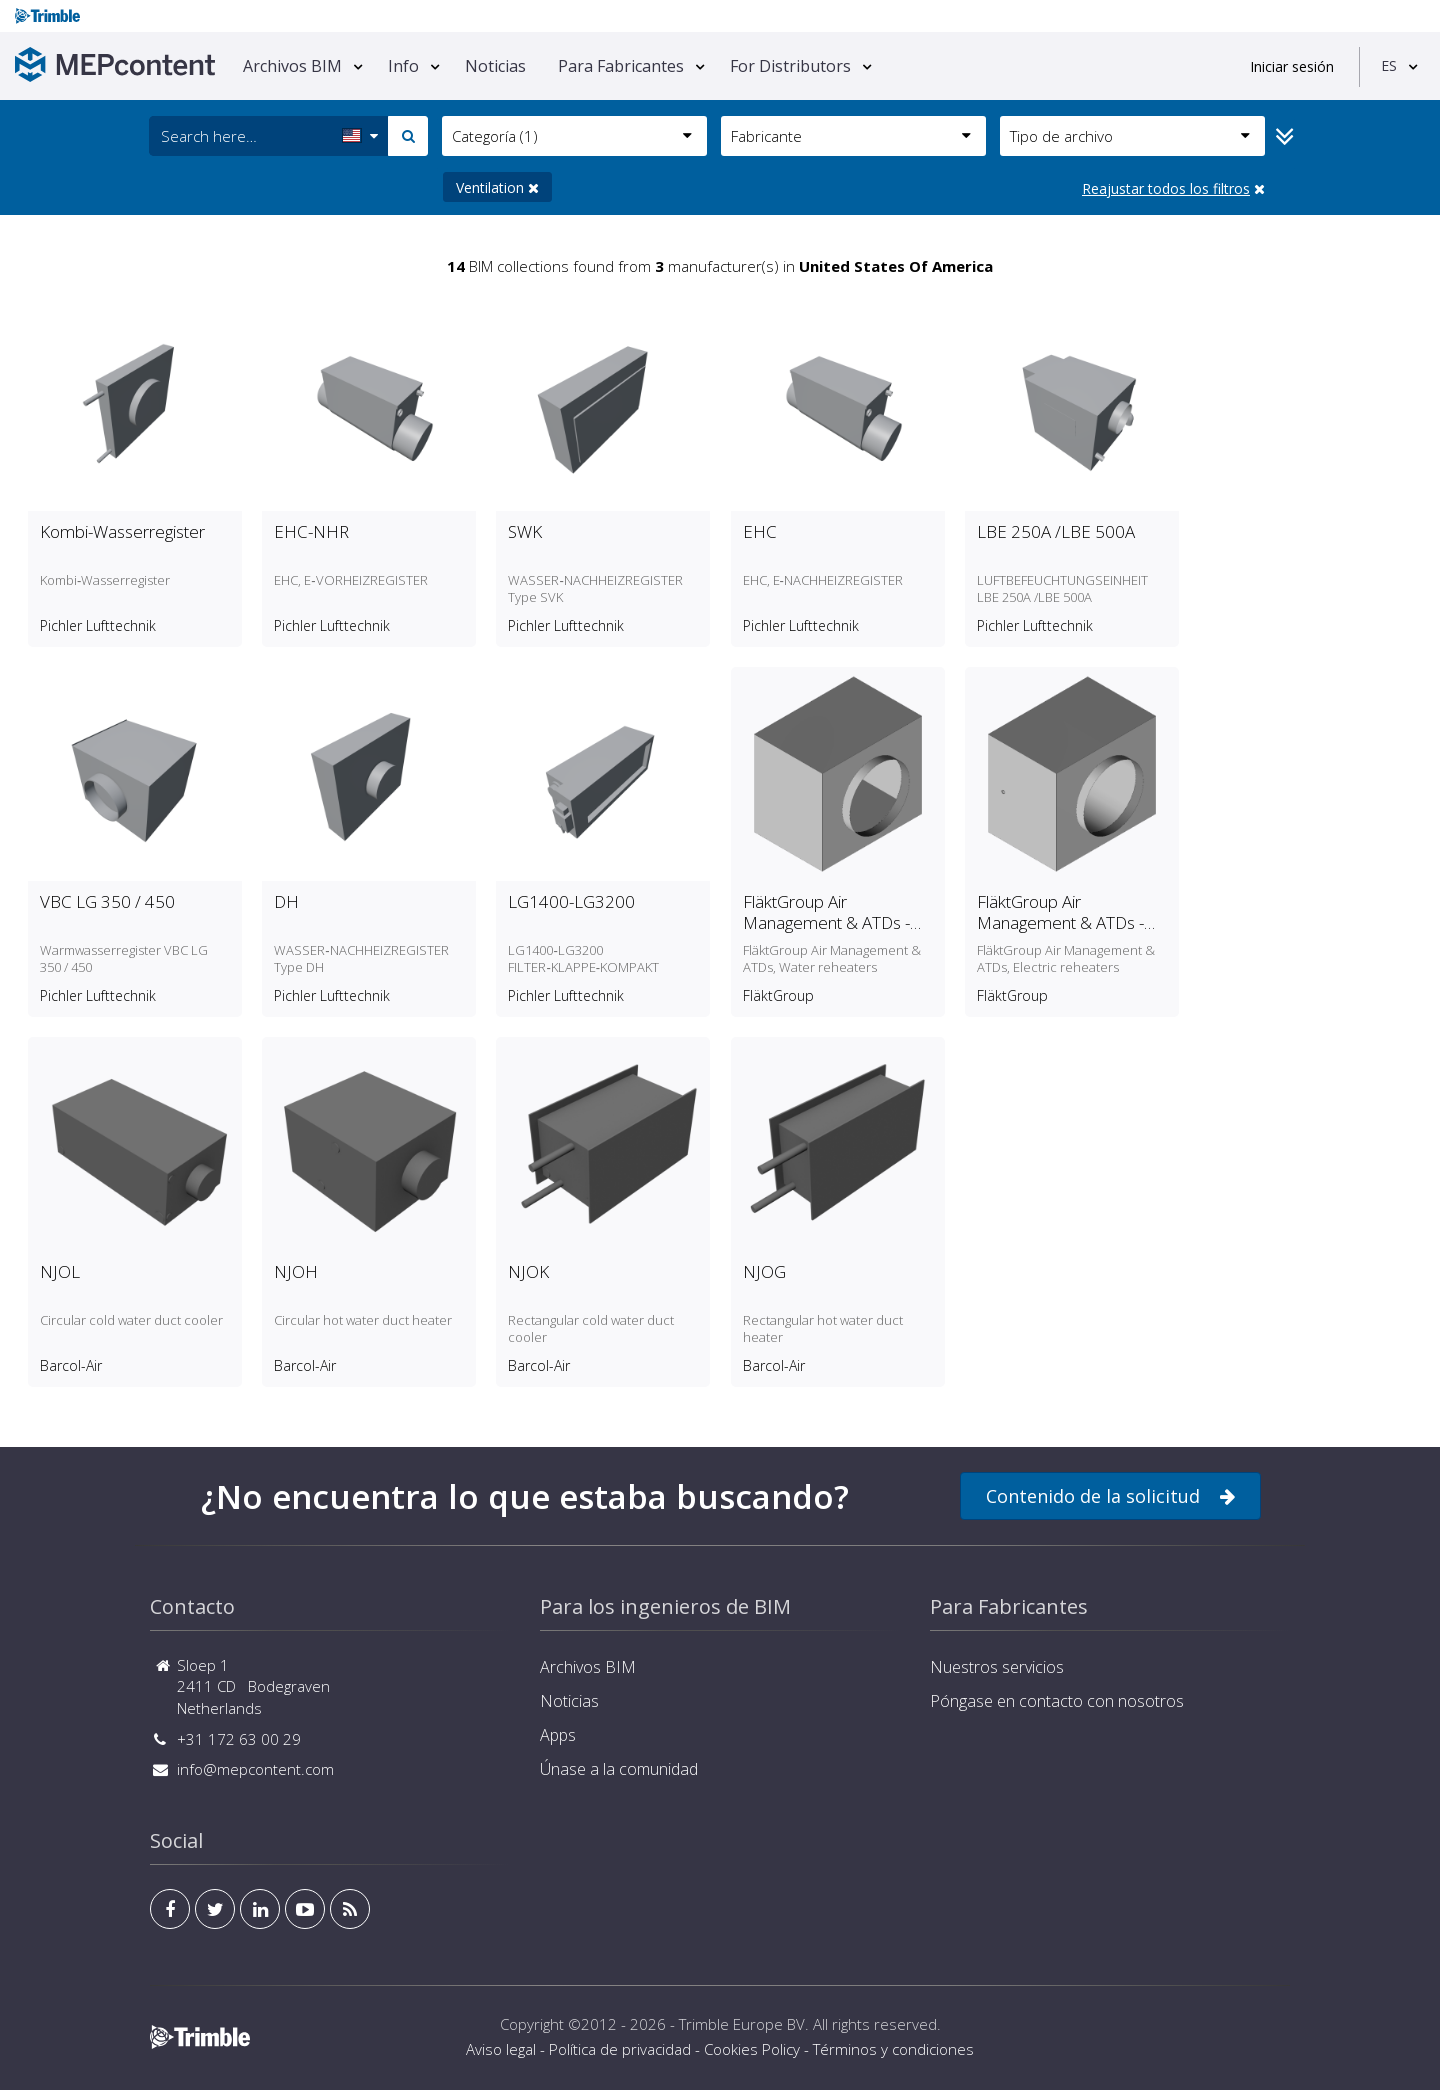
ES (1389, 65)
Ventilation (497, 187)
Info (403, 66)
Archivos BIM (292, 66)
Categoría (572, 136)
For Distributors (790, 66)
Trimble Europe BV (742, 2024)
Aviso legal (501, 2049)
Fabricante (851, 136)
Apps (558, 1735)
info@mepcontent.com (255, 1769)
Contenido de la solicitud (1110, 1496)
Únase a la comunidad (619, 1769)
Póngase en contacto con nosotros (1057, 1701)
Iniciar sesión (1292, 66)
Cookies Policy (752, 2049)
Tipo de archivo (1130, 136)
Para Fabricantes (621, 66)
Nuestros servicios (997, 1667)
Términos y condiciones (893, 2049)
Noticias (495, 66)
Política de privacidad (620, 2049)
